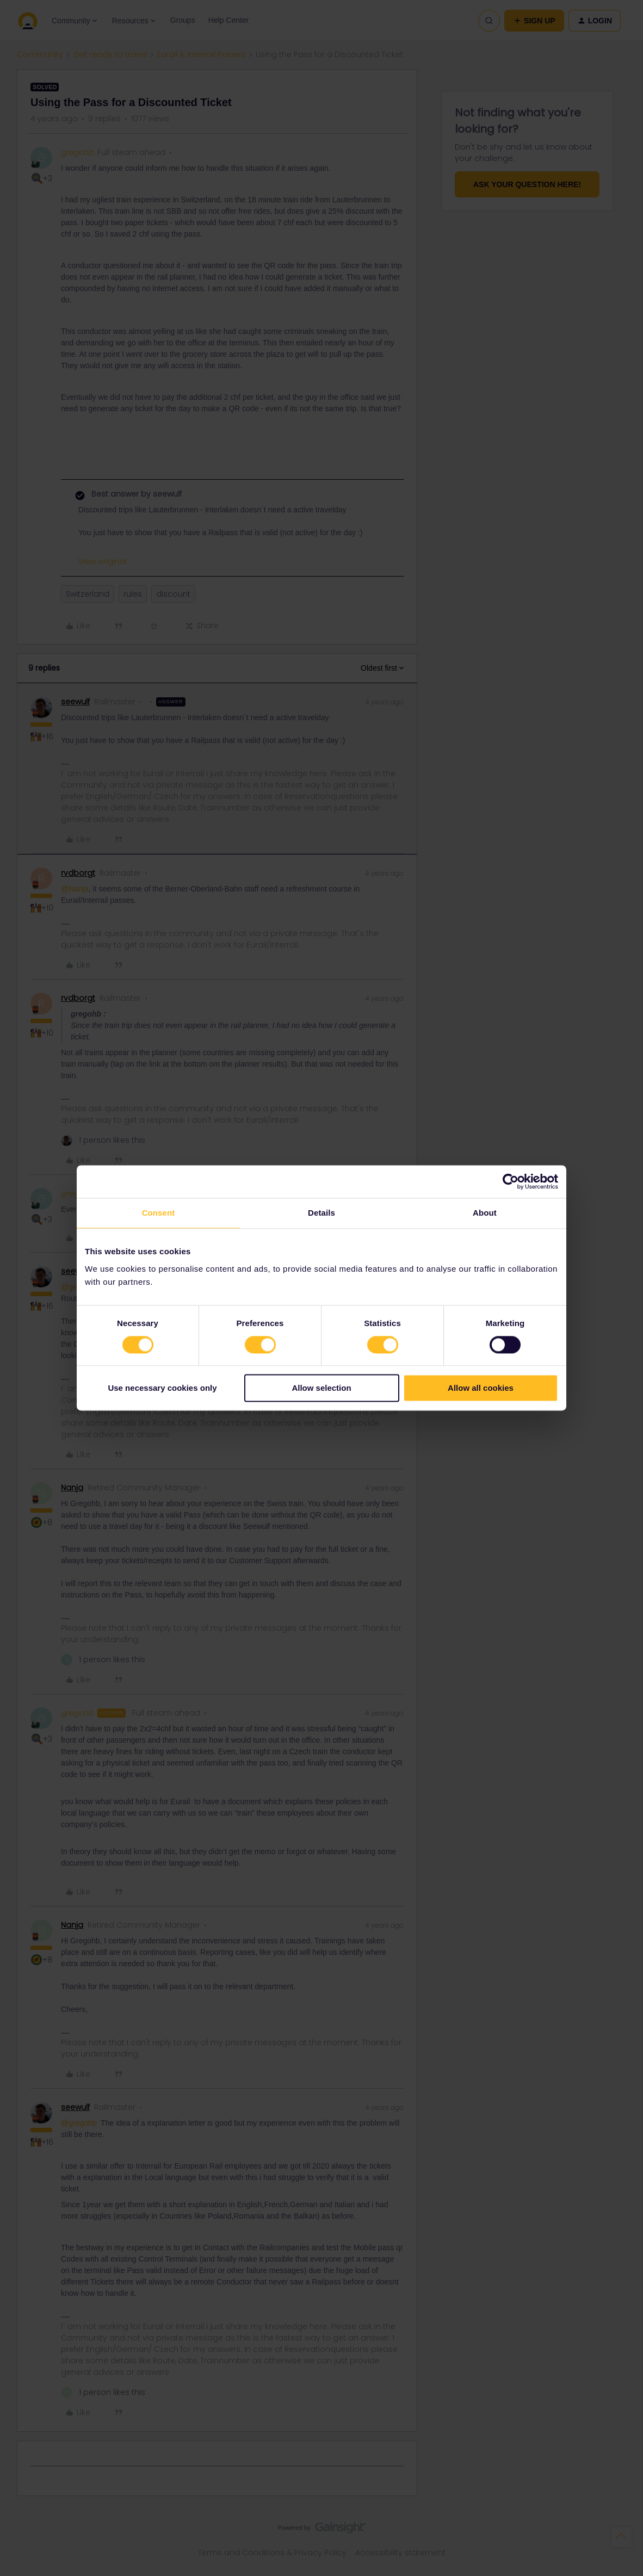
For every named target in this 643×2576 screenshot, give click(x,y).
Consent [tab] (158, 1212)
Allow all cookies (481, 1388)
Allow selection (321, 1388)
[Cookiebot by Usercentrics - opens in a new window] (510, 1181)
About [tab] (485, 1212)
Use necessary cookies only (162, 1388)
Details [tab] (321, 1212)
